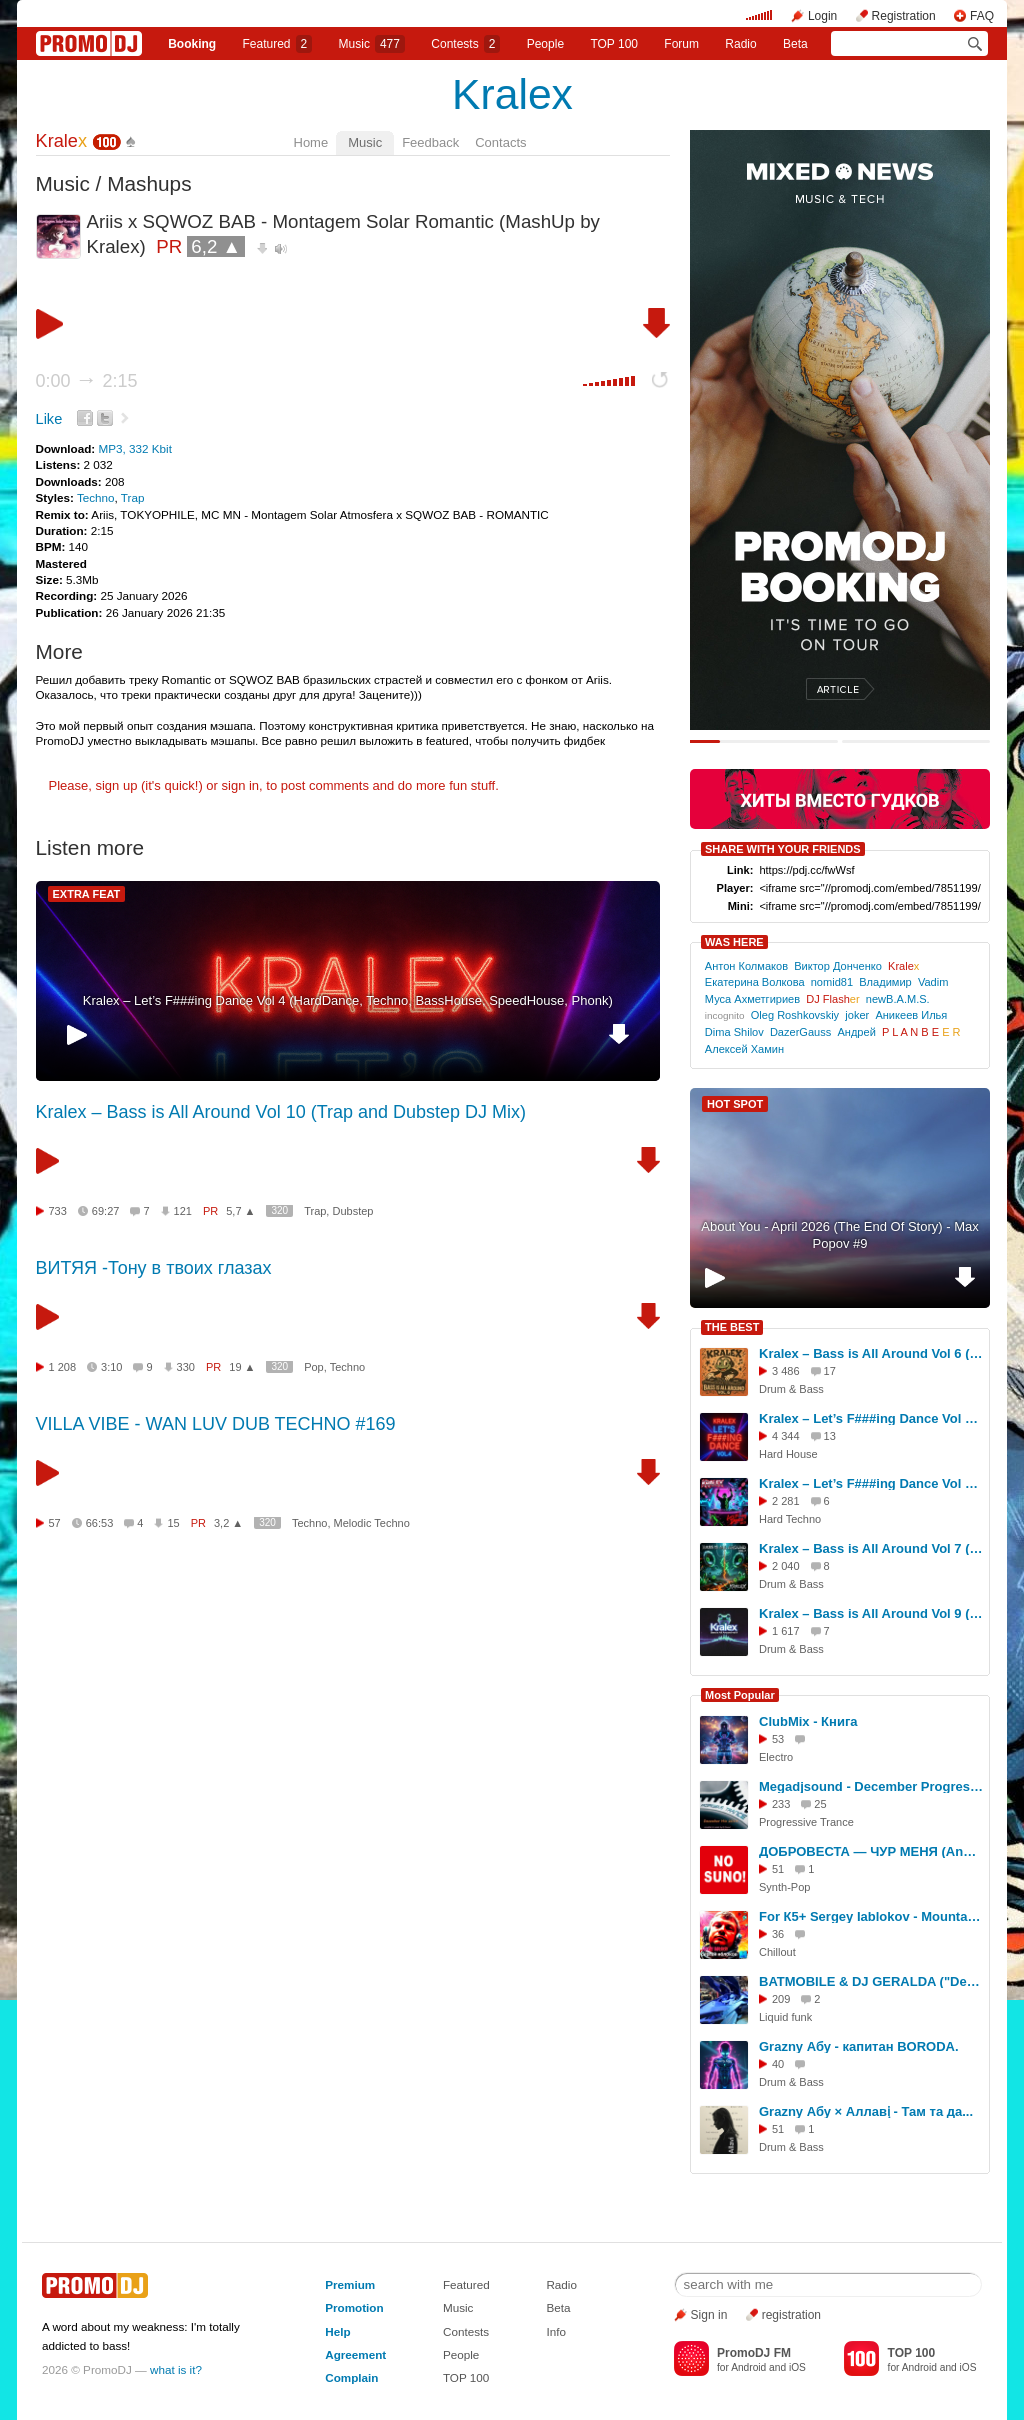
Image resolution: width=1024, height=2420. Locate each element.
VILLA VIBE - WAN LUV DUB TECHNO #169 (216, 1424)
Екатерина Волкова (755, 982)
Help (337, 2331)
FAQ (982, 16)
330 (186, 1367)
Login (822, 16)
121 (183, 1211)
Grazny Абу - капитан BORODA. (859, 2046)
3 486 (786, 1371)
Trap (133, 497)
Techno (96, 497)
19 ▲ (242, 1367)
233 (781, 1804)
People (545, 44)
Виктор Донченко (838, 966)
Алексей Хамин (744, 1049)
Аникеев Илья (911, 1015)
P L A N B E (921, 1032)
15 (173, 1523)
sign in (241, 785)
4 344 (786, 1436)
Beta (795, 44)
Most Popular (740, 1695)
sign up (116, 785)
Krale (62, 141)
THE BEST (732, 1327)
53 (778, 1739)
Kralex (512, 94)
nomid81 (832, 982)
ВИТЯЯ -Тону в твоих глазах (154, 1268)
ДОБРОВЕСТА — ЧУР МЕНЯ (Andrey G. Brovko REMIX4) (871, 1851)
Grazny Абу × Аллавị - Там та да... (866, 2111)
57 (55, 1523)
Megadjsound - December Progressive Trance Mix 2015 (871, 1786)
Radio (740, 44)
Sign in (709, 2315)
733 (58, 1211)
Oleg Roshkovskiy (795, 1015)
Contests (466, 2331)
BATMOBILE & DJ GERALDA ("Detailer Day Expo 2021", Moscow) (871, 1981)
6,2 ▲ (216, 246)
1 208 (63, 1367)
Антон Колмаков (746, 966)
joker (857, 1015)
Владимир (885, 982)
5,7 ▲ (240, 1211)
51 (778, 1869)
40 (778, 2064)
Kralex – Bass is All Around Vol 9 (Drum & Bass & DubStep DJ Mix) (871, 1613)
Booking (192, 44)
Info (556, 2331)
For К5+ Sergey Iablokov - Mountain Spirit (871, 1916)
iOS (797, 2367)
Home (311, 142)
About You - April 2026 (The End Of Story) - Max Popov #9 (839, 1235)
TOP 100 (614, 44)
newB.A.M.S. (898, 999)
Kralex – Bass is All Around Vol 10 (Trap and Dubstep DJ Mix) (281, 1112)
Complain (351, 2377)
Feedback (430, 142)
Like (49, 419)
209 (781, 1999)
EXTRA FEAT (87, 894)
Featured (278, 44)
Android (748, 2367)
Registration (904, 16)
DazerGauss (800, 1032)
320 (279, 1210)
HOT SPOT (735, 1104)
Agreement (355, 2354)
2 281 (786, 1501)
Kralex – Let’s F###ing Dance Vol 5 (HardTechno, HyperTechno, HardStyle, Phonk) (871, 1483)
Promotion (354, 2307)
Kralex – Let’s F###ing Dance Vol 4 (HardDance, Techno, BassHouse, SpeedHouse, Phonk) (348, 1000)
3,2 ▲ (228, 1523)
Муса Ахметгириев (752, 999)
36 (778, 1934)
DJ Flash (832, 999)
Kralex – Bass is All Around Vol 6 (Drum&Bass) (871, 1353)
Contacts (500, 142)
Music (372, 44)
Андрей (856, 1032)
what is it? (176, 2369)
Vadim (933, 982)
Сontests (465, 44)
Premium (350, 2284)
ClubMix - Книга (808, 1721)
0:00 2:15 (87, 381)
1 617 (786, 1631)
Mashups (149, 183)
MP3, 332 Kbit (134, 448)
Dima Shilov (734, 1032)
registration (791, 2315)
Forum (681, 44)
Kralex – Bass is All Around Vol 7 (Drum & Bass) (871, 1548)
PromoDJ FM (754, 2353)
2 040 (786, 1566)
